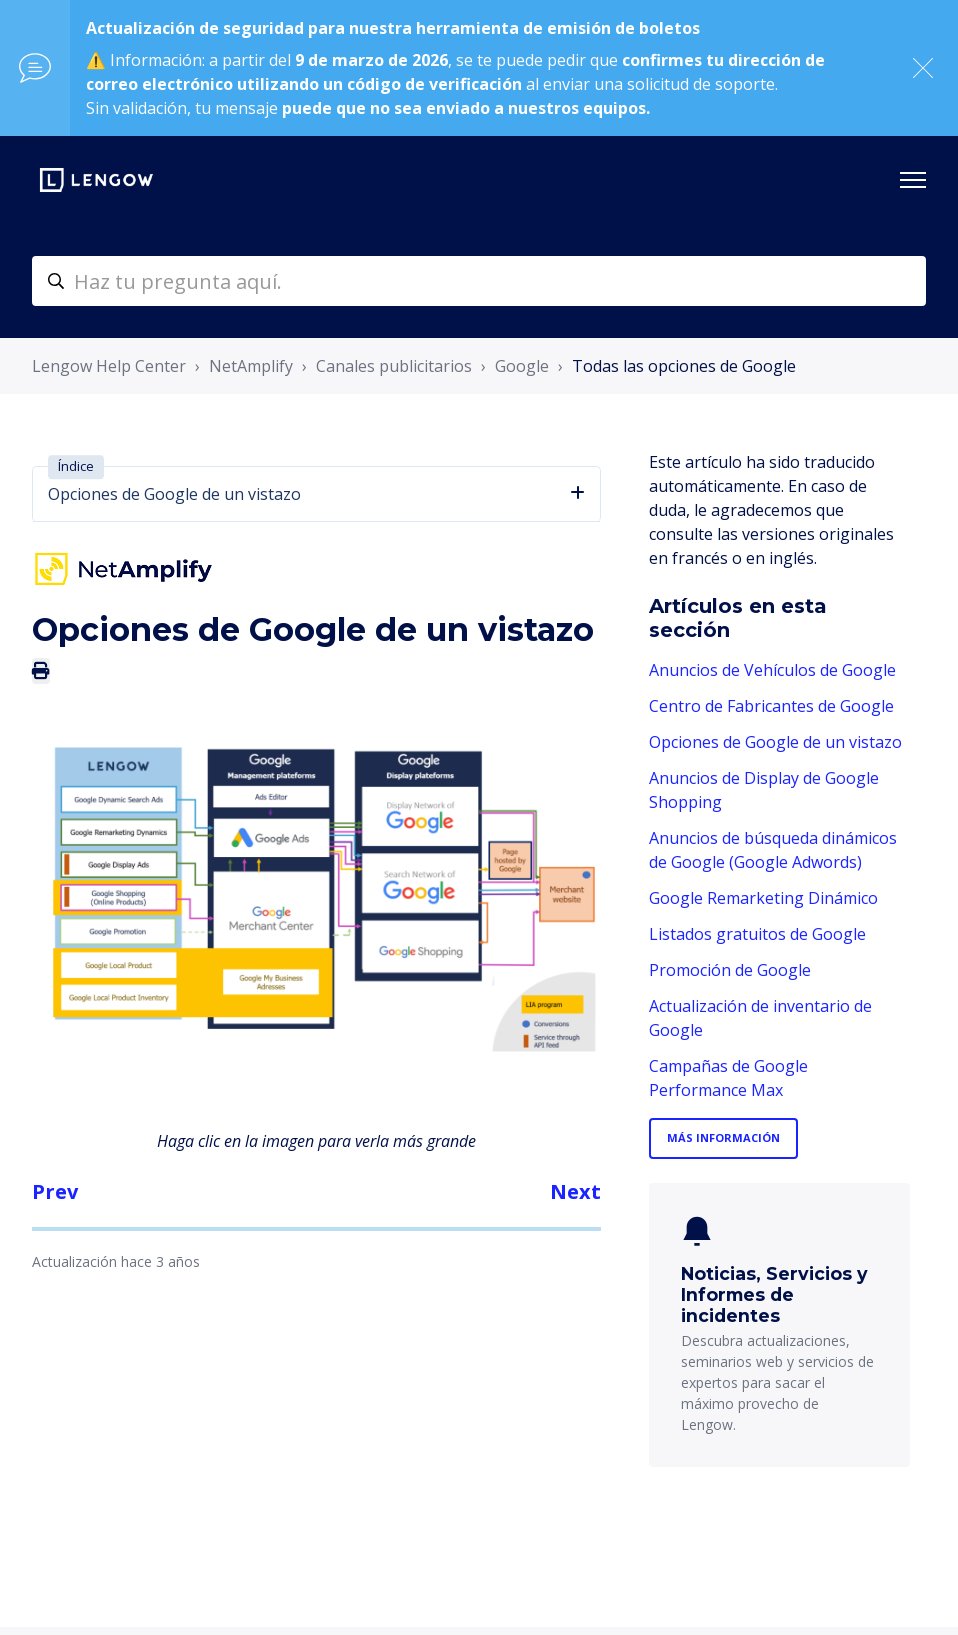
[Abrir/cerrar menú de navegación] (913, 180)
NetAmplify (251, 366)
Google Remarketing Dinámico (763, 898)
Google (522, 366)
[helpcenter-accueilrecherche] (479, 281)
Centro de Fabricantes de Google (771, 706)
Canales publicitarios (394, 366)
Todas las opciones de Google (684, 366)
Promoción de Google (730, 970)
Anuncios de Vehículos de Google (772, 670)
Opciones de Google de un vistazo (775, 742)
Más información (723, 1137)
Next (575, 1191)
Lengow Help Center (109, 366)
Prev (55, 1191)
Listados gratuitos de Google (757, 934)
